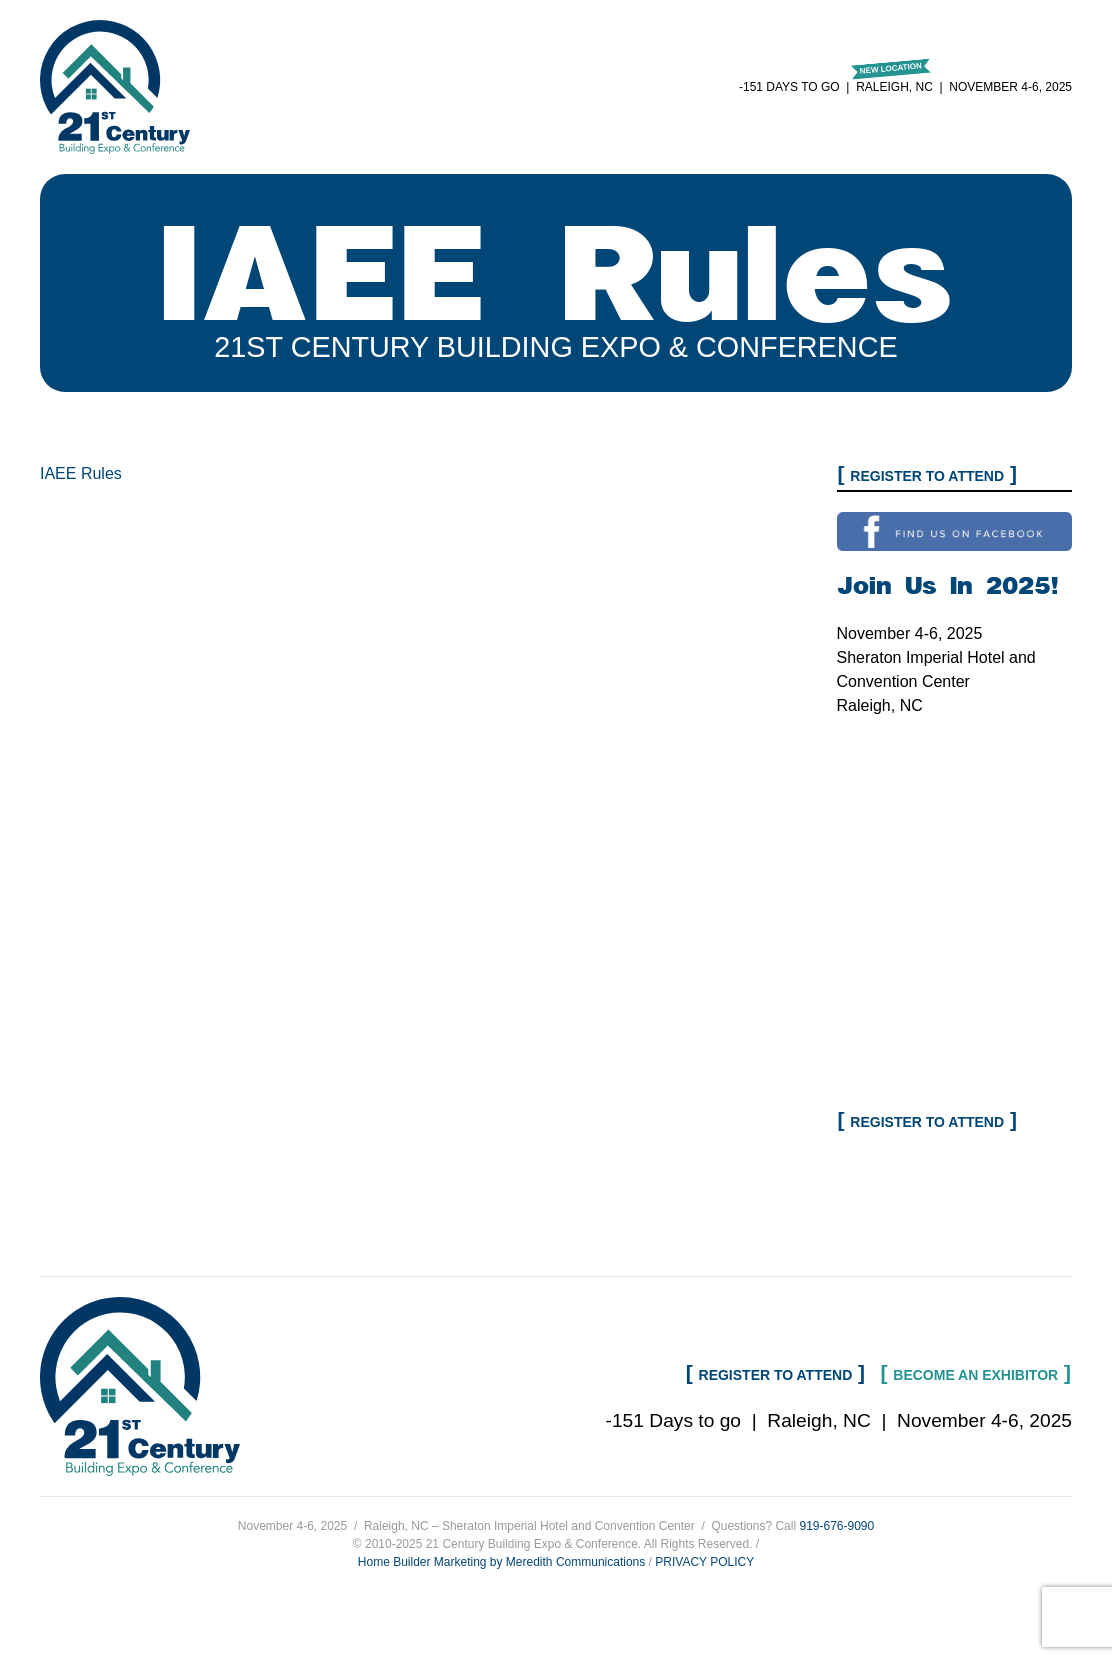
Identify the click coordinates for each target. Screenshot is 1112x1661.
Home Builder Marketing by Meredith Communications (501, 1562)
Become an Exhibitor (975, 1375)
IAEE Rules (81, 473)
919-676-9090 (836, 1526)
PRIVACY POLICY (704, 1562)
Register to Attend (927, 476)
